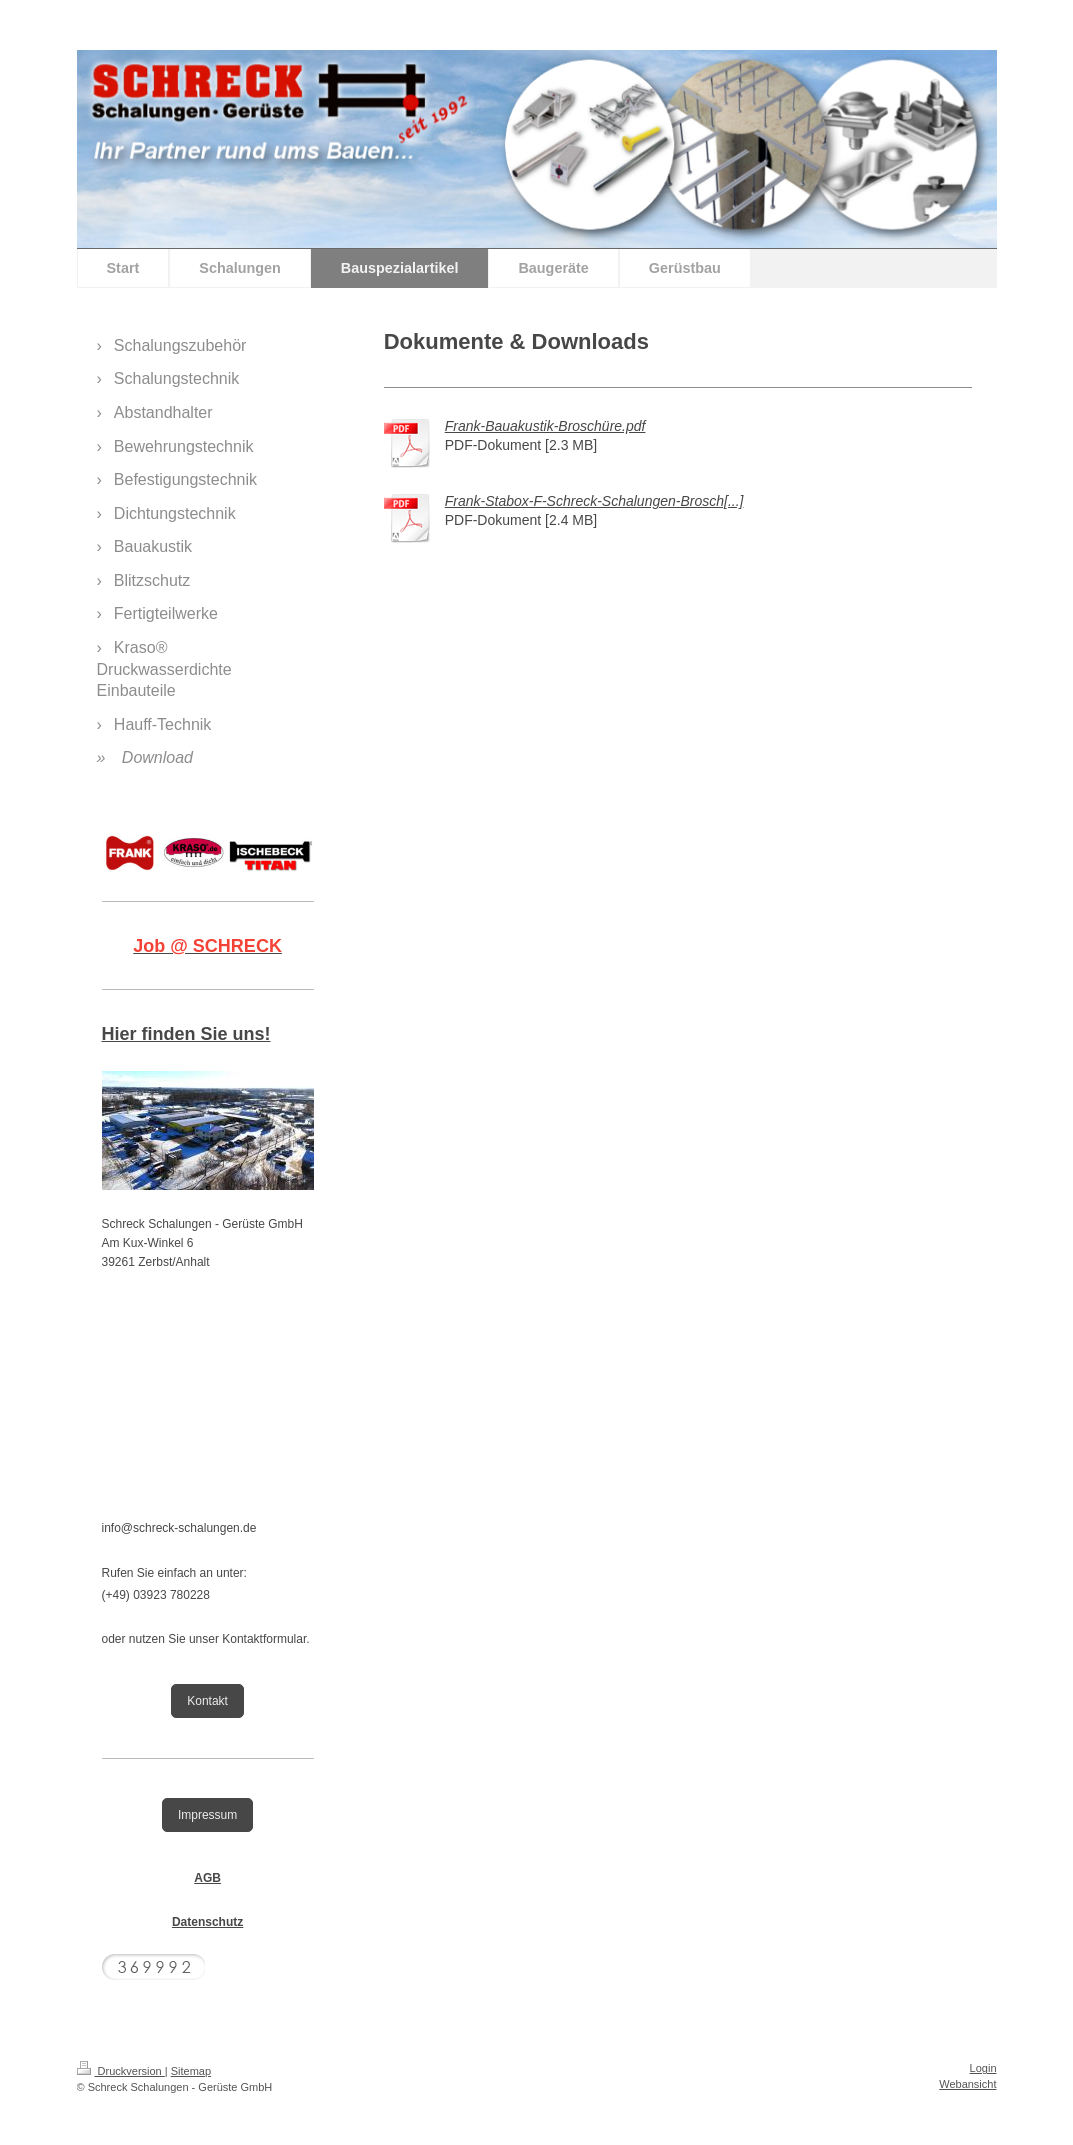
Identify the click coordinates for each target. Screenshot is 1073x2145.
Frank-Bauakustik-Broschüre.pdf (545, 426)
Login (983, 2068)
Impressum (207, 1815)
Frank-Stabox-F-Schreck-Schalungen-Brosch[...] (594, 501)
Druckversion (121, 2071)
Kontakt (207, 1701)
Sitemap (191, 2071)
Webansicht (967, 2084)
